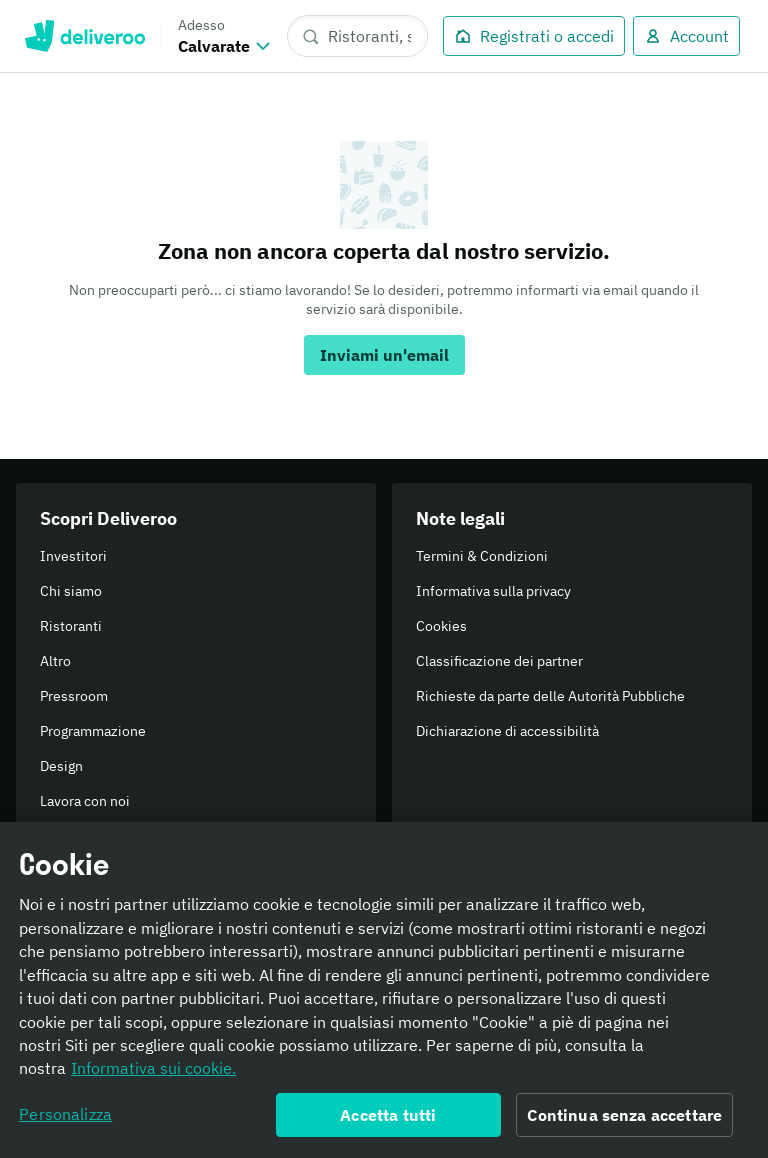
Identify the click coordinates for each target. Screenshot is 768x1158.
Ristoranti (71, 626)
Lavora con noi (85, 801)
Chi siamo (71, 591)
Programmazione (93, 731)
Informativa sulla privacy (493, 591)
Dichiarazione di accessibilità (507, 731)
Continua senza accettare (624, 1120)
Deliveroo (84, 36)
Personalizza (65, 1119)
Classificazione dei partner (499, 661)
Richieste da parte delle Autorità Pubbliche (550, 696)
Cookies (441, 626)
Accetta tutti (388, 1120)
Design (61, 766)
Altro (55, 661)
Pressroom (74, 696)
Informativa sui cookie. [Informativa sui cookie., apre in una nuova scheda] (153, 1074)
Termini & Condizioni (482, 556)
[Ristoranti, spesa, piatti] (357, 36)
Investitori (73, 556)
